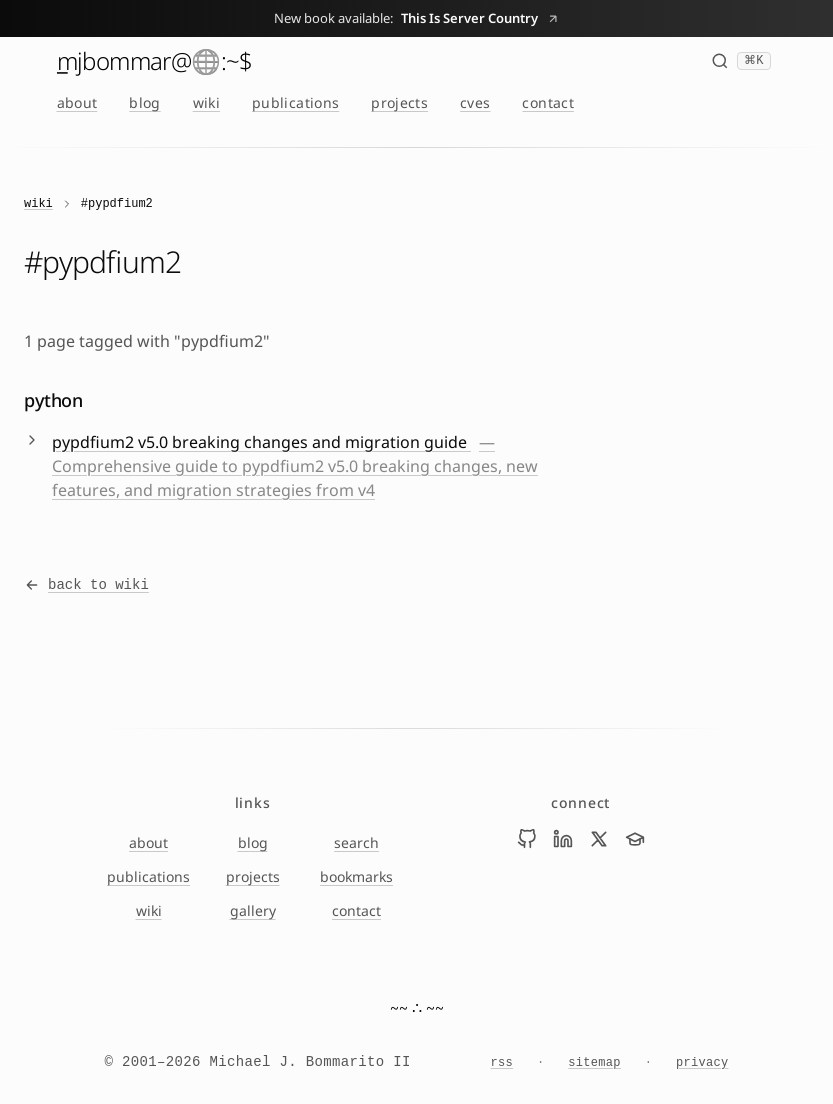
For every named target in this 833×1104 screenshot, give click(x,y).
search (356, 842)
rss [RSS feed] (502, 1063)
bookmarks (356, 876)
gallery (253, 910)
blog (144, 102)
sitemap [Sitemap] (594, 1063)
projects (399, 102)
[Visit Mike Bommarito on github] (527, 839)
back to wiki (86, 585)
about (77, 102)
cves (475, 102)
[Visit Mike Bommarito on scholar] (635, 839)
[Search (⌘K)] (740, 61)
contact (547, 102)
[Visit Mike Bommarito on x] (599, 839)
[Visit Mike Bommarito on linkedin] (563, 839)
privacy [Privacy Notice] (702, 1063)
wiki (206, 102)
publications (295, 102)
